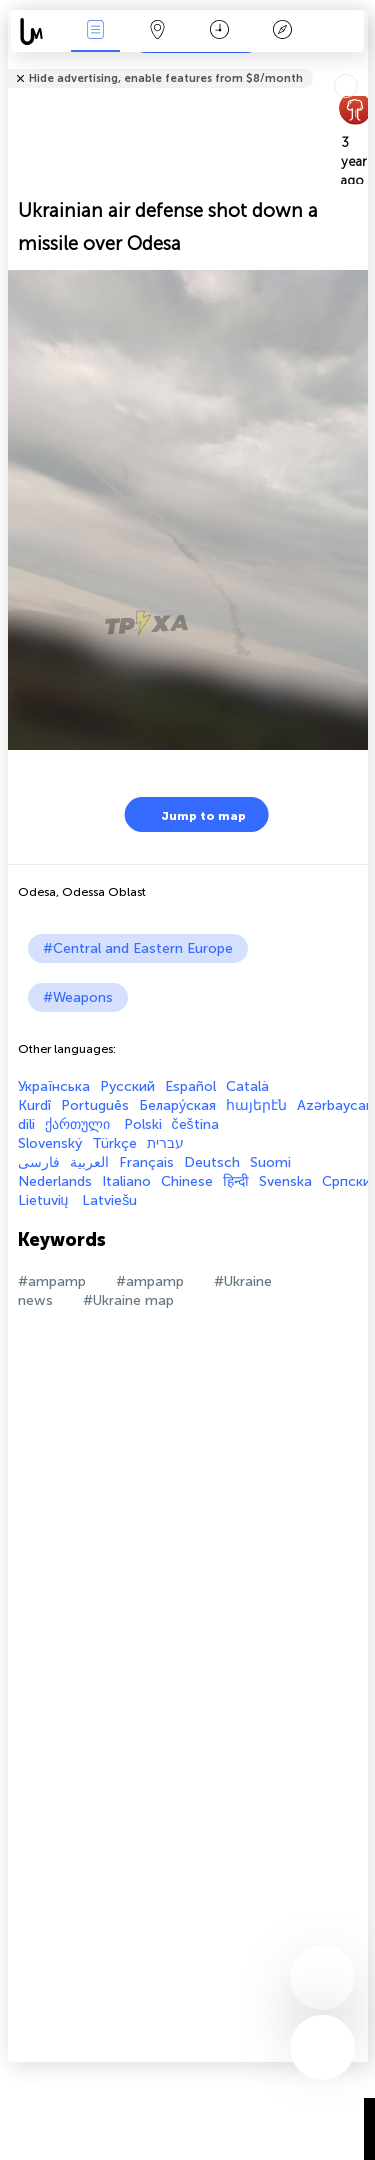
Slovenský (50, 1143)
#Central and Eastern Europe (138, 948)
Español (190, 1086)
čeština (195, 1124)
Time (219, 31)
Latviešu (109, 1200)
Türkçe (114, 1143)
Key (282, 31)
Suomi (270, 1162)
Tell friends (359, 65)
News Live (95, 31)
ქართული (79, 1124)
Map (158, 31)
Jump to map (191, 814)
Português (95, 1105)
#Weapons (78, 997)
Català (247, 1086)
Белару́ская (177, 1105)
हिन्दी (236, 1181)
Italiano (126, 1181)
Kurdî (34, 1105)
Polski (143, 1124)
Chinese (187, 1181)
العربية (89, 1162)
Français (146, 1162)
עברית (165, 1143)
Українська (54, 1086)
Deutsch (212, 1162)
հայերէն (256, 1105)
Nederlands (55, 1181)
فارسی (39, 1162)
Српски (346, 1181)
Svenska (285, 1181)
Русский (127, 1086)
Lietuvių (45, 1200)
